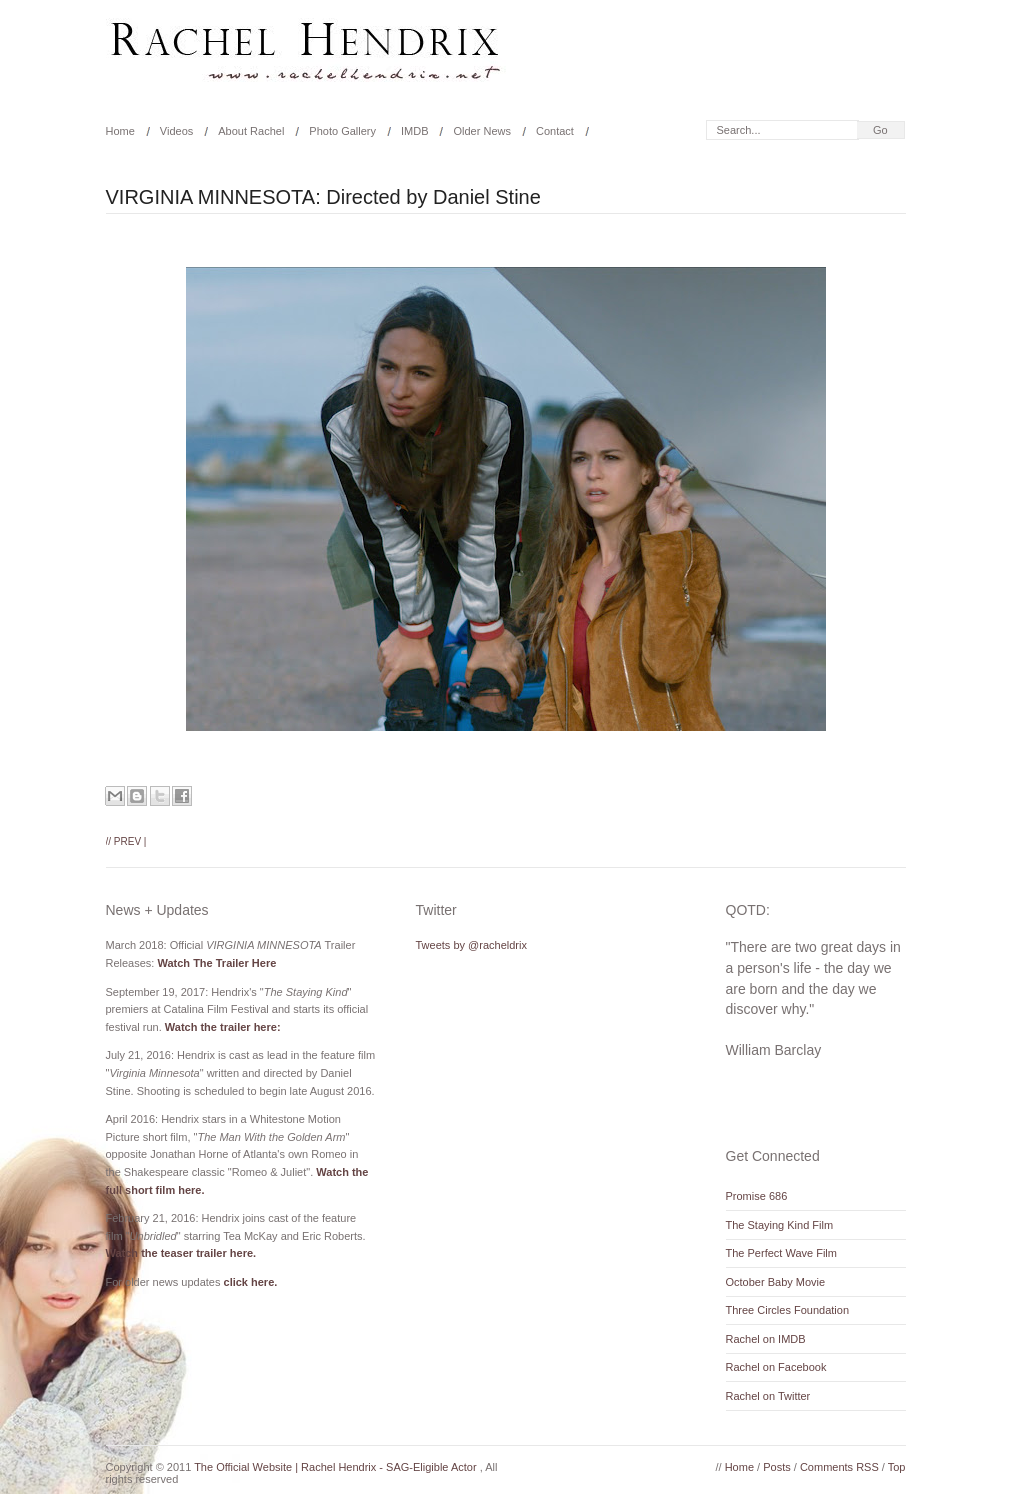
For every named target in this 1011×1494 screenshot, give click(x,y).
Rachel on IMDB (766, 1339)
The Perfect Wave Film (781, 1253)
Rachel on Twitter (768, 1396)
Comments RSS (841, 1467)
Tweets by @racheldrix (471, 945)
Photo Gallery (342, 131)
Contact (555, 131)
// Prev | (126, 841)
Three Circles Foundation (788, 1310)
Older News (481, 131)
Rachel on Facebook (776, 1367)
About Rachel (251, 131)
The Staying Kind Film (780, 1225)
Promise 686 (757, 1196)
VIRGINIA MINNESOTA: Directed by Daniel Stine (323, 197)
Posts (778, 1467)
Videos (176, 131)
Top (897, 1467)
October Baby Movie (776, 1282)
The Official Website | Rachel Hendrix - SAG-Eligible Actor (337, 1467)
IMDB (415, 131)
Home (120, 131)
